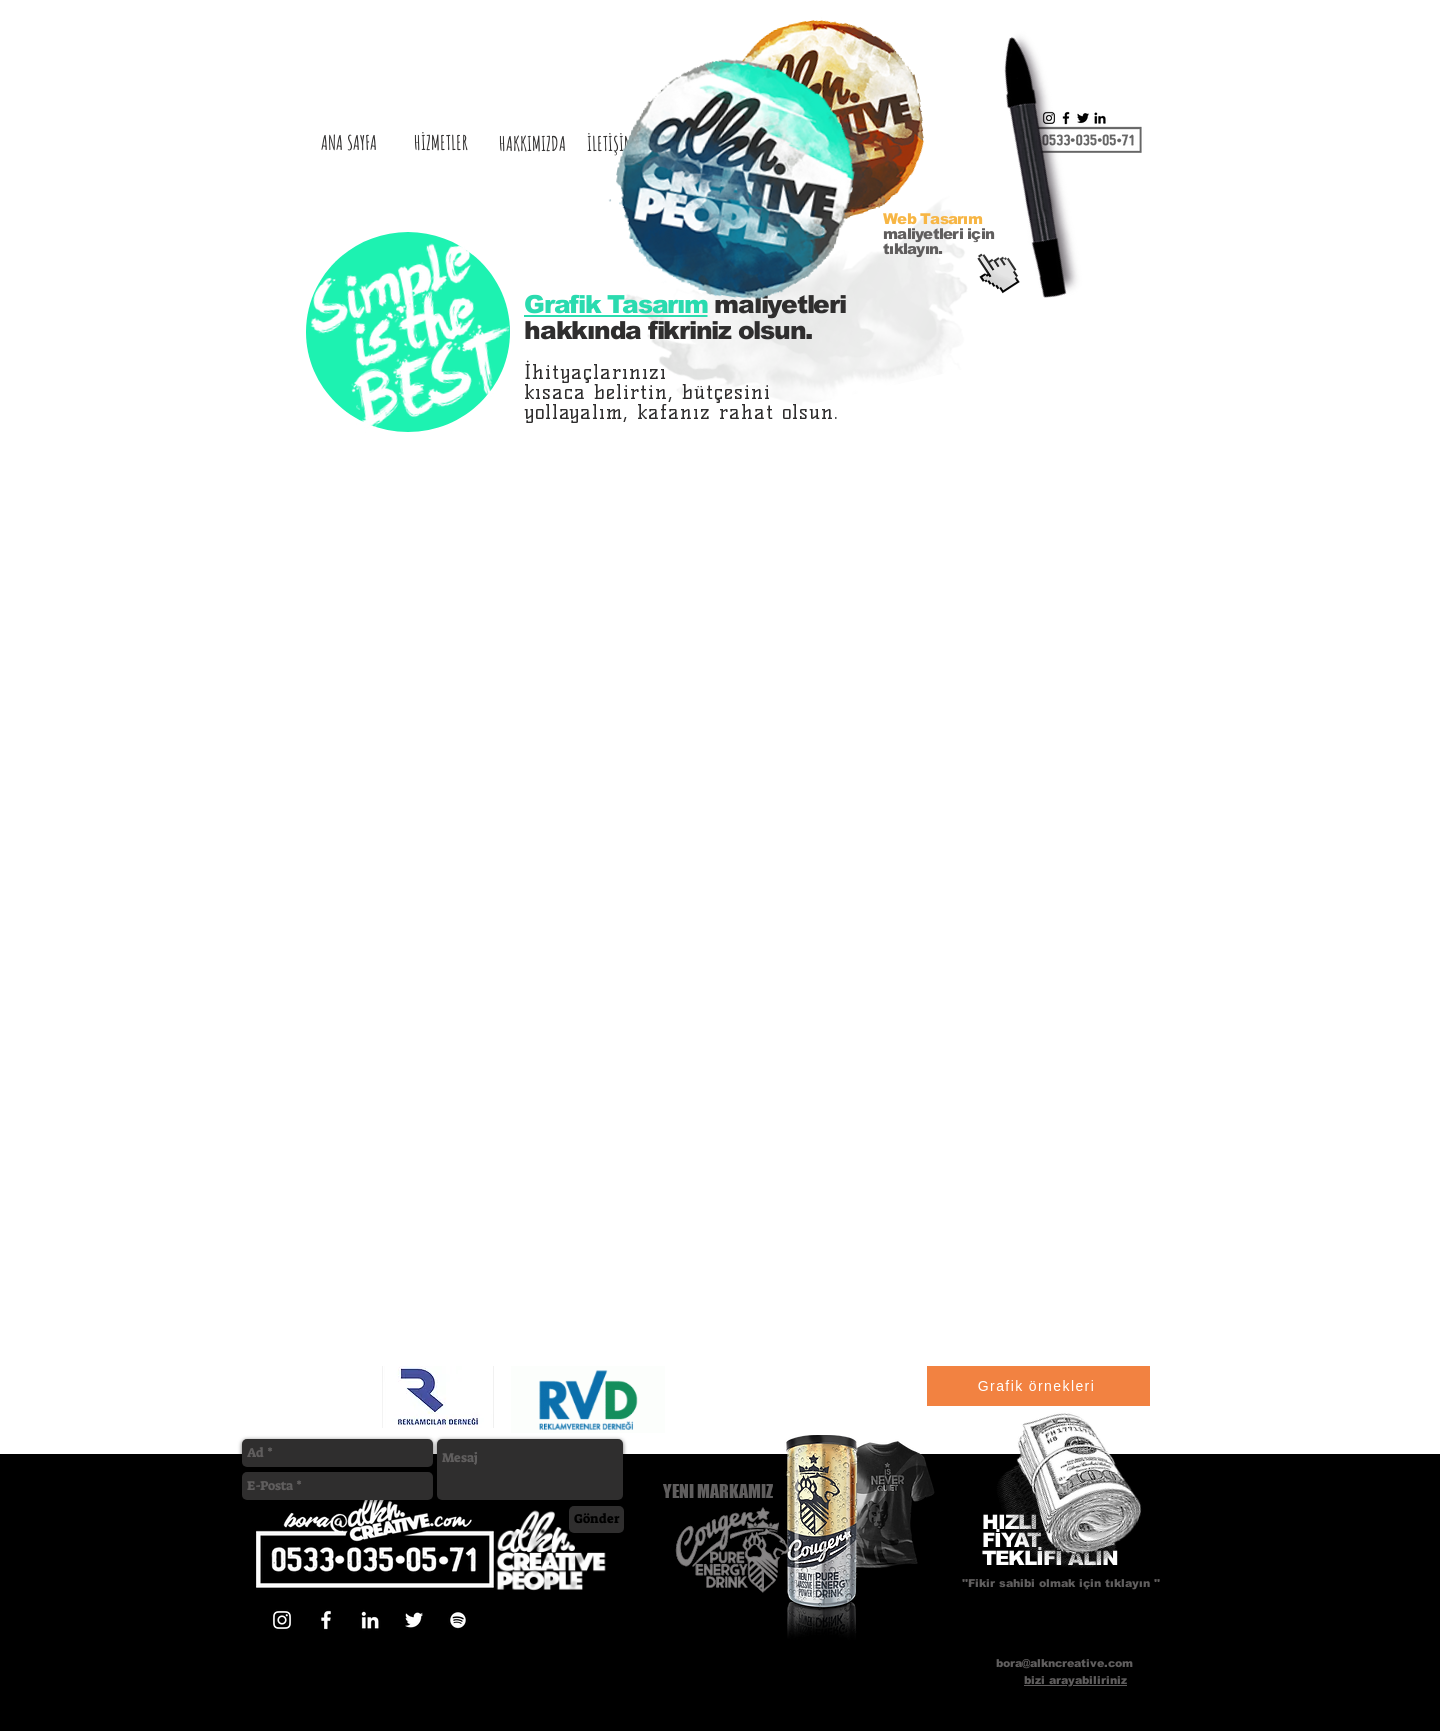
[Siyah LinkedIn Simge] (1100, 118)
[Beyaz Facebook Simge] (326, 1620)
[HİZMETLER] (441, 143)
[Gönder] (596, 1519)
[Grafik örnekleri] (1038, 1386)
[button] (1072, 1494)
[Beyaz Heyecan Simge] (414, 1620)
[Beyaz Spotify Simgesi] (458, 1620)
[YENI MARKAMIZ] (729, 1491)
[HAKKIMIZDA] (532, 144)
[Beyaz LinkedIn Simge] (370, 1620)
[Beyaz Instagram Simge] (282, 1620)
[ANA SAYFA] (349, 143)
